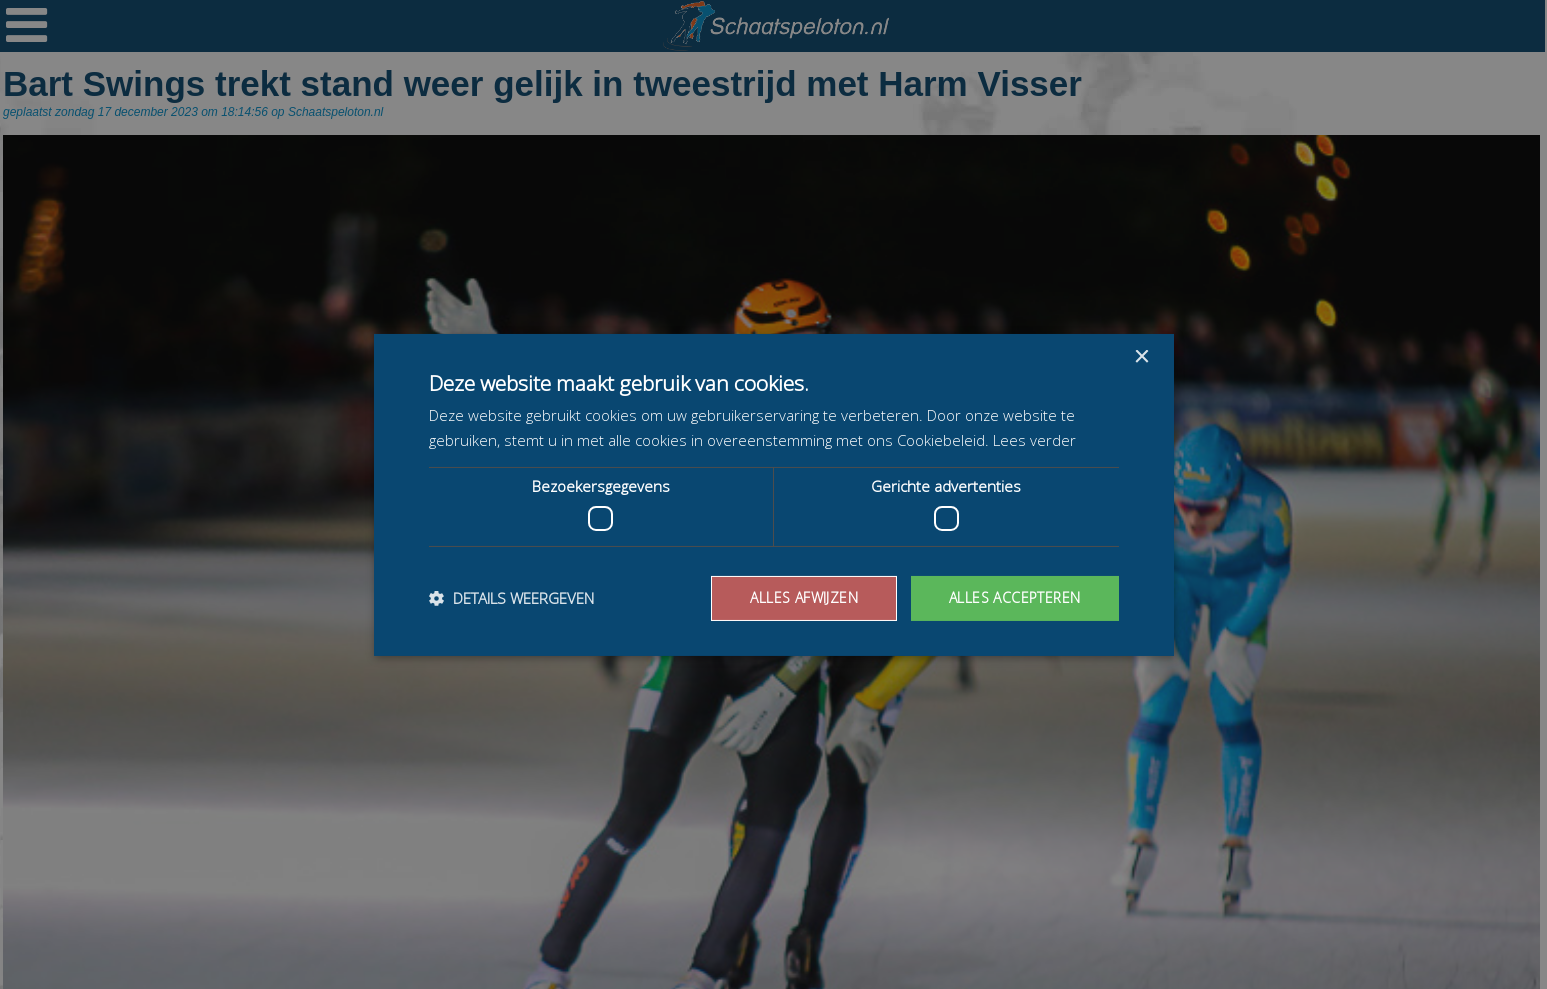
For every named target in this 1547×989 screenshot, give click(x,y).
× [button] (1141, 356)
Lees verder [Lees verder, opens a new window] (1034, 440)
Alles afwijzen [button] (804, 597)
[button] (511, 598)
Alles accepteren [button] (1014, 597)
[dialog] (773, 494)
